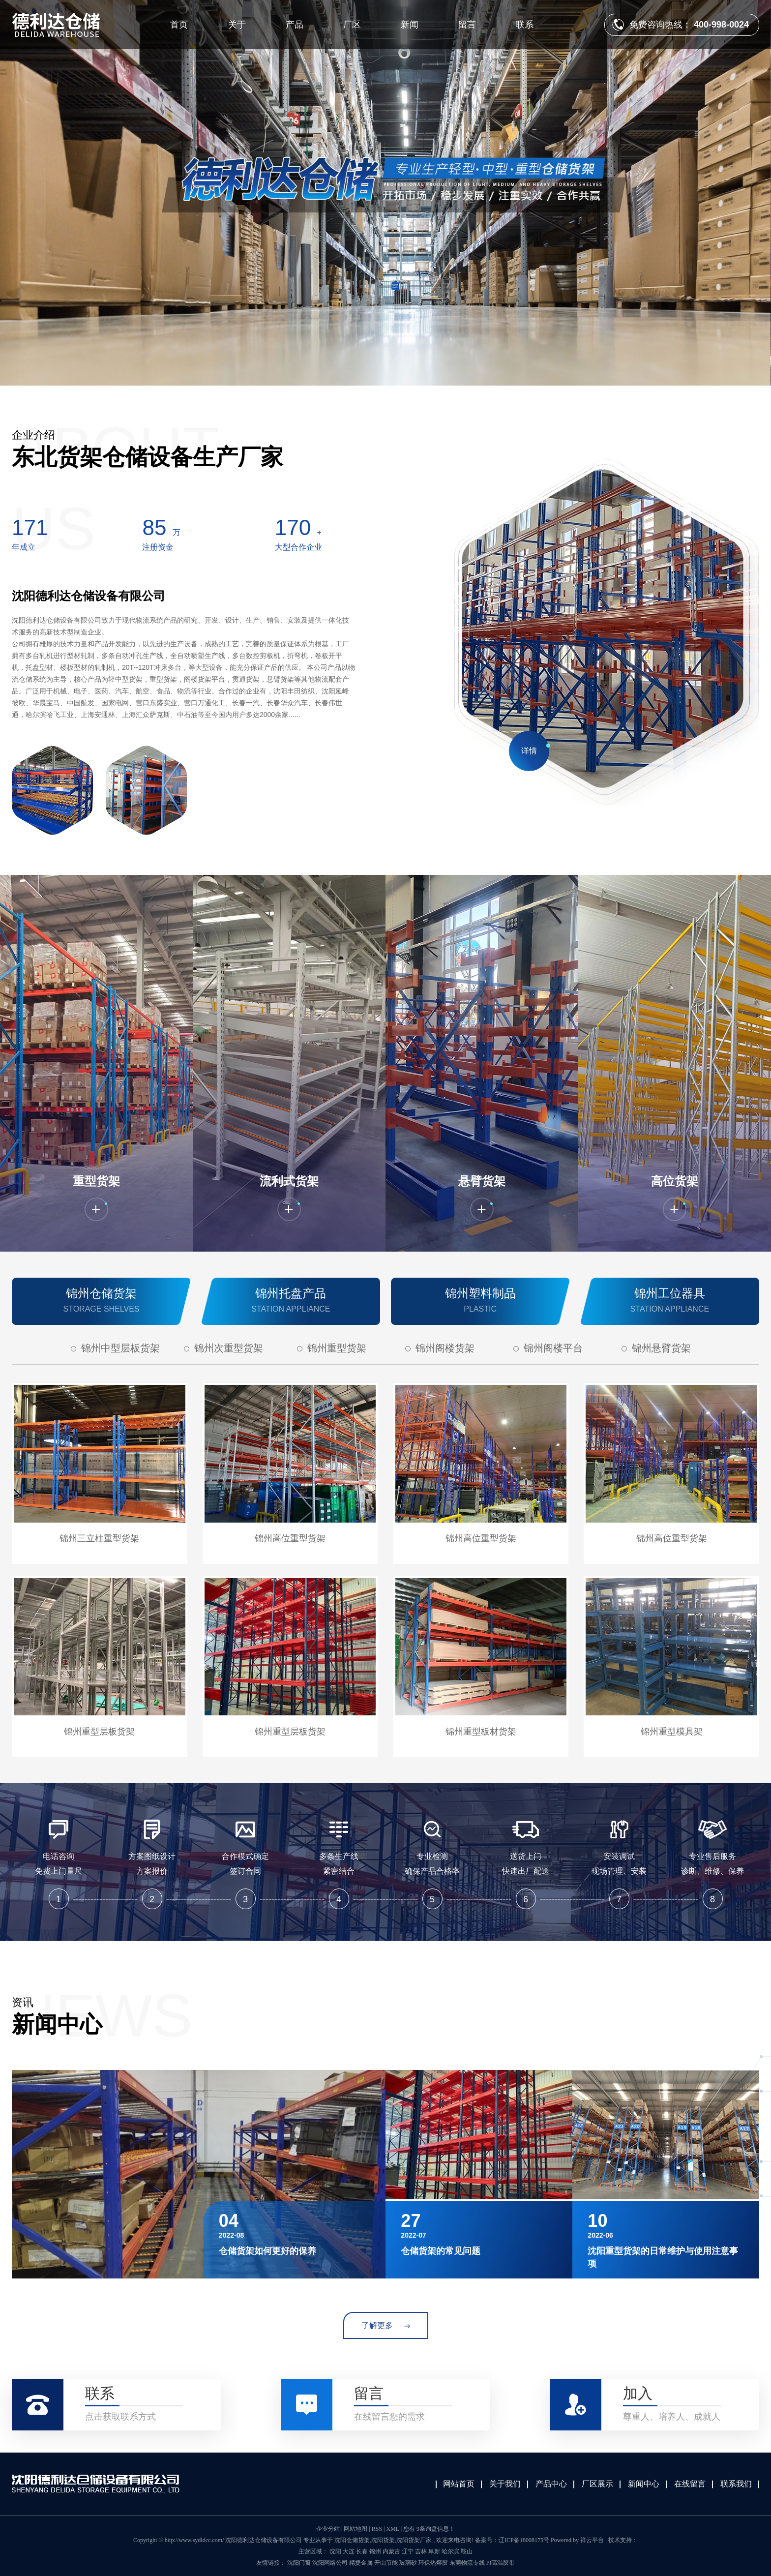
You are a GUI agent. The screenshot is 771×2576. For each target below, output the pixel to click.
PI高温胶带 (500, 2562)
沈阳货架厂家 (414, 2540)
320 (293, 527)
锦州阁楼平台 (553, 1348)
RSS (377, 2528)
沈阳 (335, 2551)
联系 (525, 25)
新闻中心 (643, 2484)
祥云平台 (592, 2540)
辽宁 (408, 2551)
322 (30, 527)
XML (392, 2528)
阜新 (434, 2551)
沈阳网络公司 (330, 2562)
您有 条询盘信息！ (429, 2528)
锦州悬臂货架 (661, 1348)
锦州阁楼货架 (444, 1348)
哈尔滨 (450, 2551)
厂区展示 (597, 2484)
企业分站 (328, 2528)
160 (154, 527)
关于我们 (505, 2484)
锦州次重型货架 (228, 1348)
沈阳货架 (383, 2540)
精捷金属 (361, 2562)
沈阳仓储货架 (352, 2540)
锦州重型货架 (336, 1348)
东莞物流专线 (467, 2562)
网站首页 (458, 2484)
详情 (529, 751)
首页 (179, 25)
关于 (237, 25)
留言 (467, 25)
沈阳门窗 (299, 2562)
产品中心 (551, 2484)
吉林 (421, 2551)
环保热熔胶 (433, 2562)
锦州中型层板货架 (120, 1348)
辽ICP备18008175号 (524, 2540)
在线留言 (690, 2484)
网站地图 (356, 2528)
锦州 (375, 2551)
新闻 (409, 25)
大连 (349, 2551)
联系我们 (736, 2484)
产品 (294, 25)
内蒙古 (391, 2551)
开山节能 (386, 2562)
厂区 (352, 25)
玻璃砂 (408, 2562)
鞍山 (467, 2551)
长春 (362, 2551)
